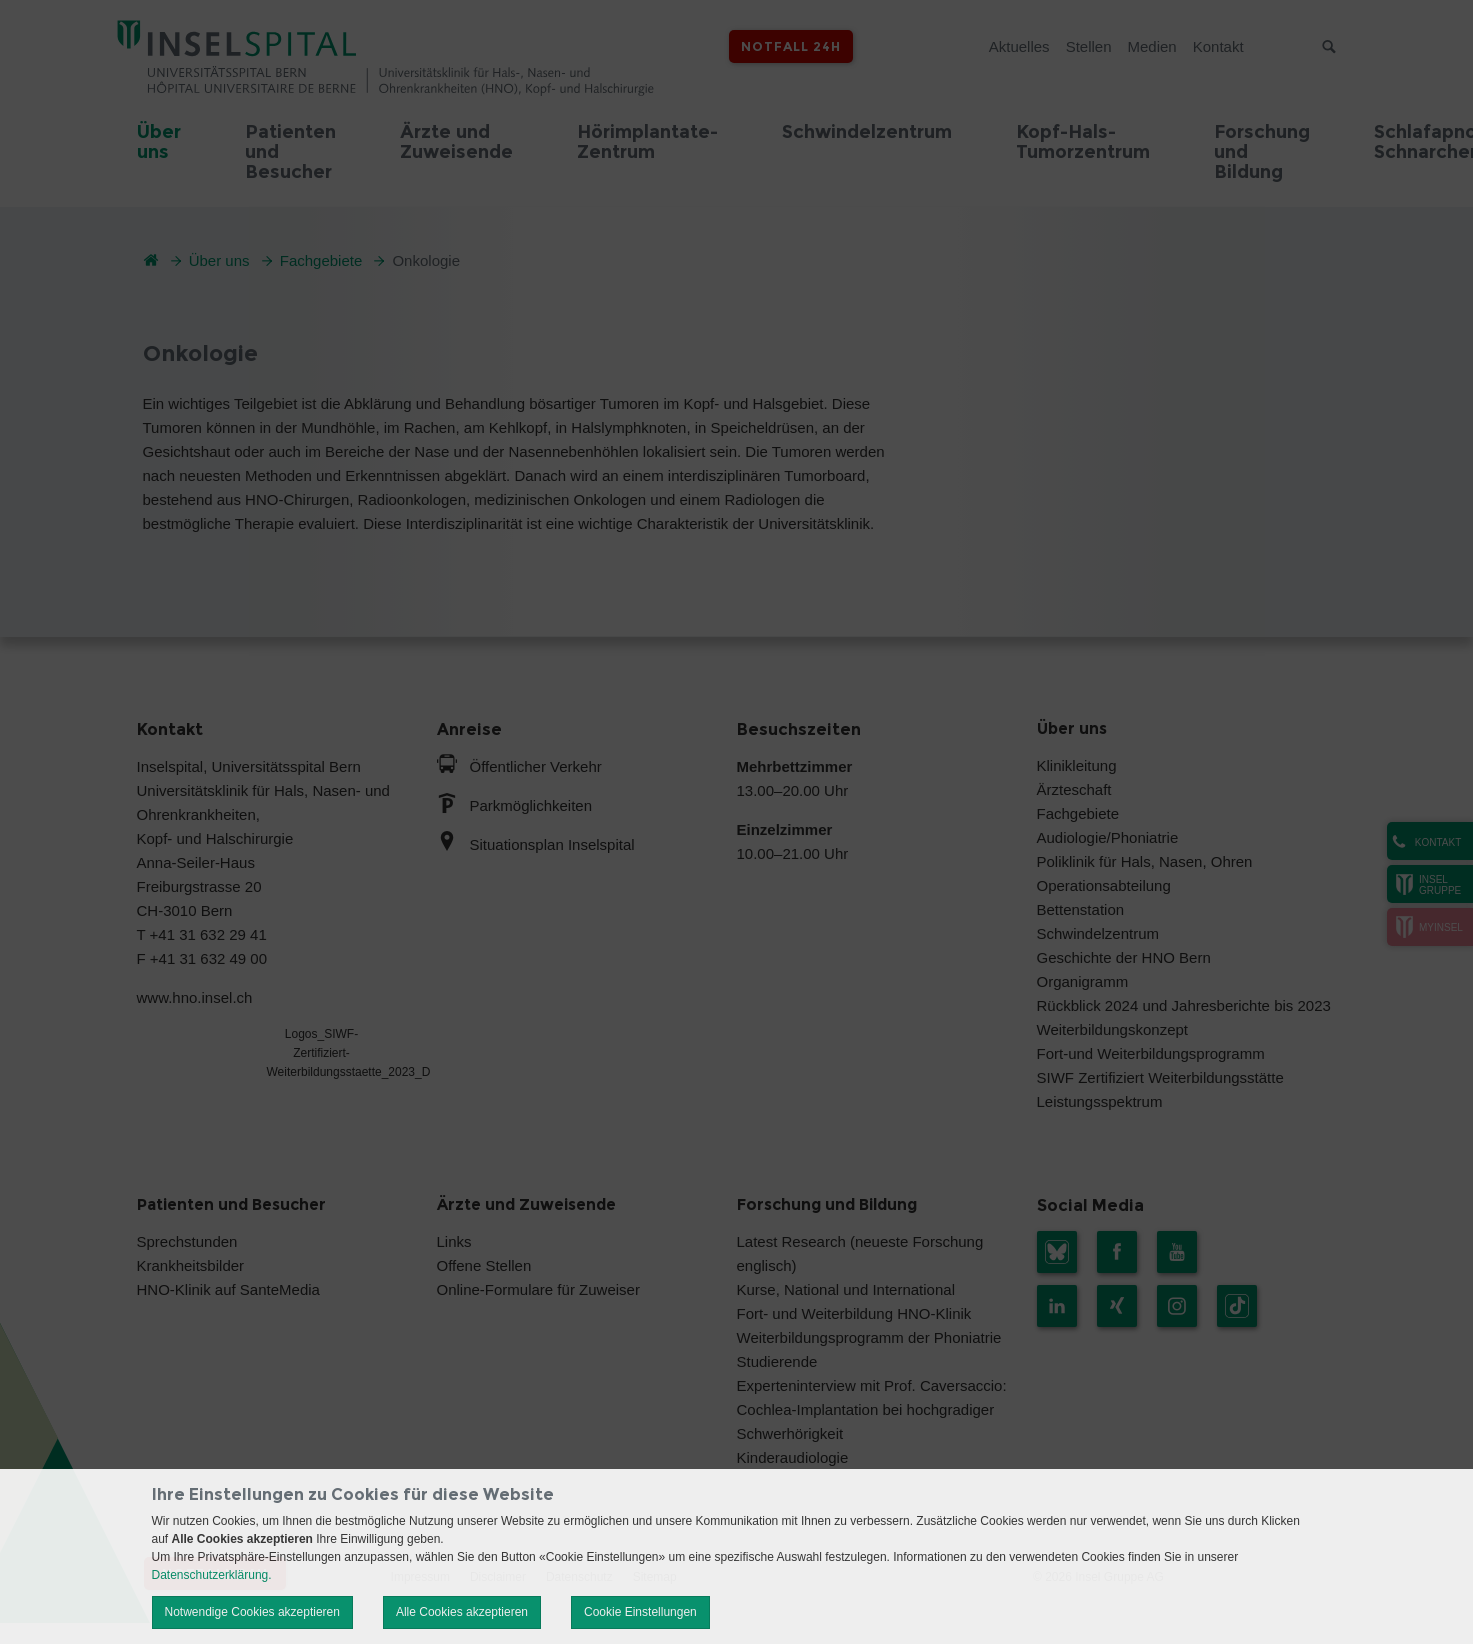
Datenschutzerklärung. (212, 1575)
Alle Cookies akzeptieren (462, 1612)
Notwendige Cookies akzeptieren (252, 1612)
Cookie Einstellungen (640, 1612)
